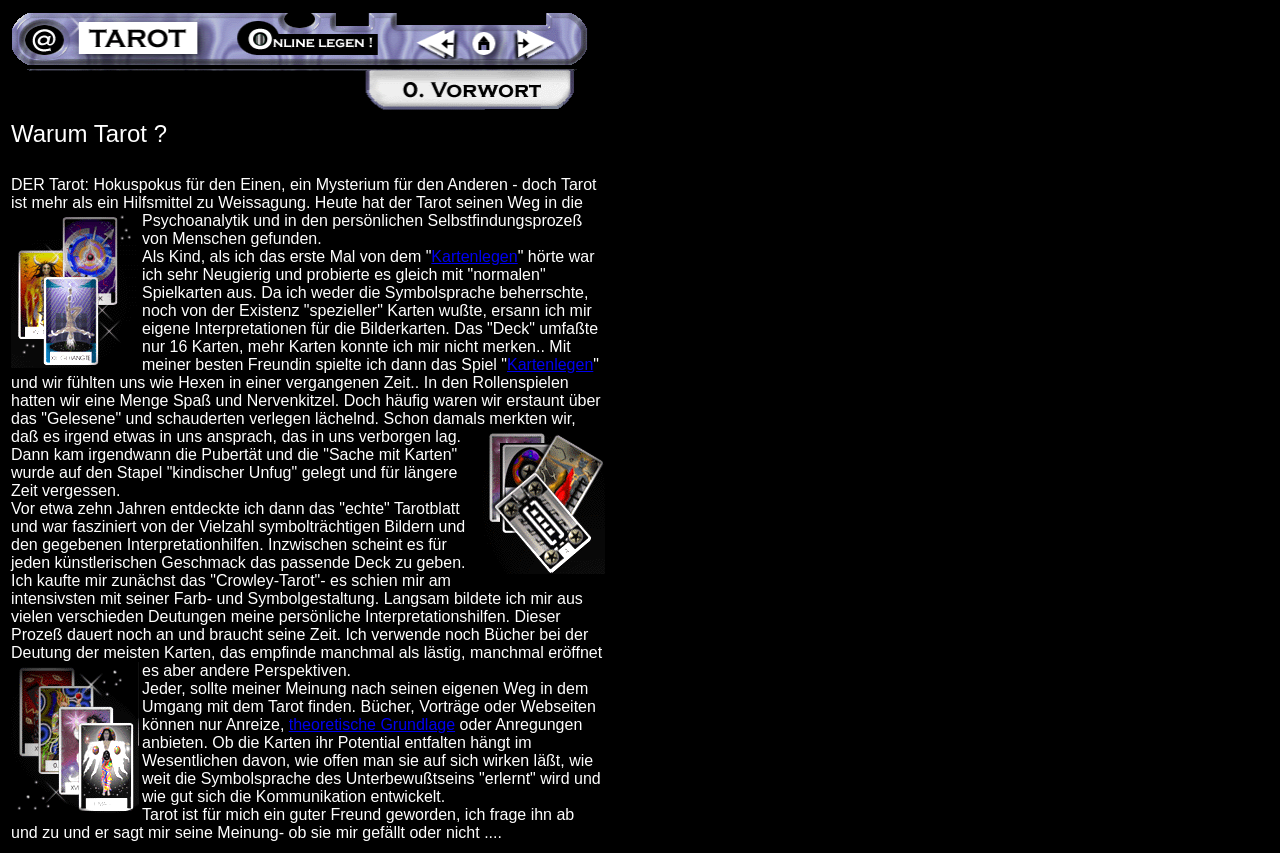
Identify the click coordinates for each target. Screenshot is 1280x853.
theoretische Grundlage (372, 724)
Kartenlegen (474, 256)
